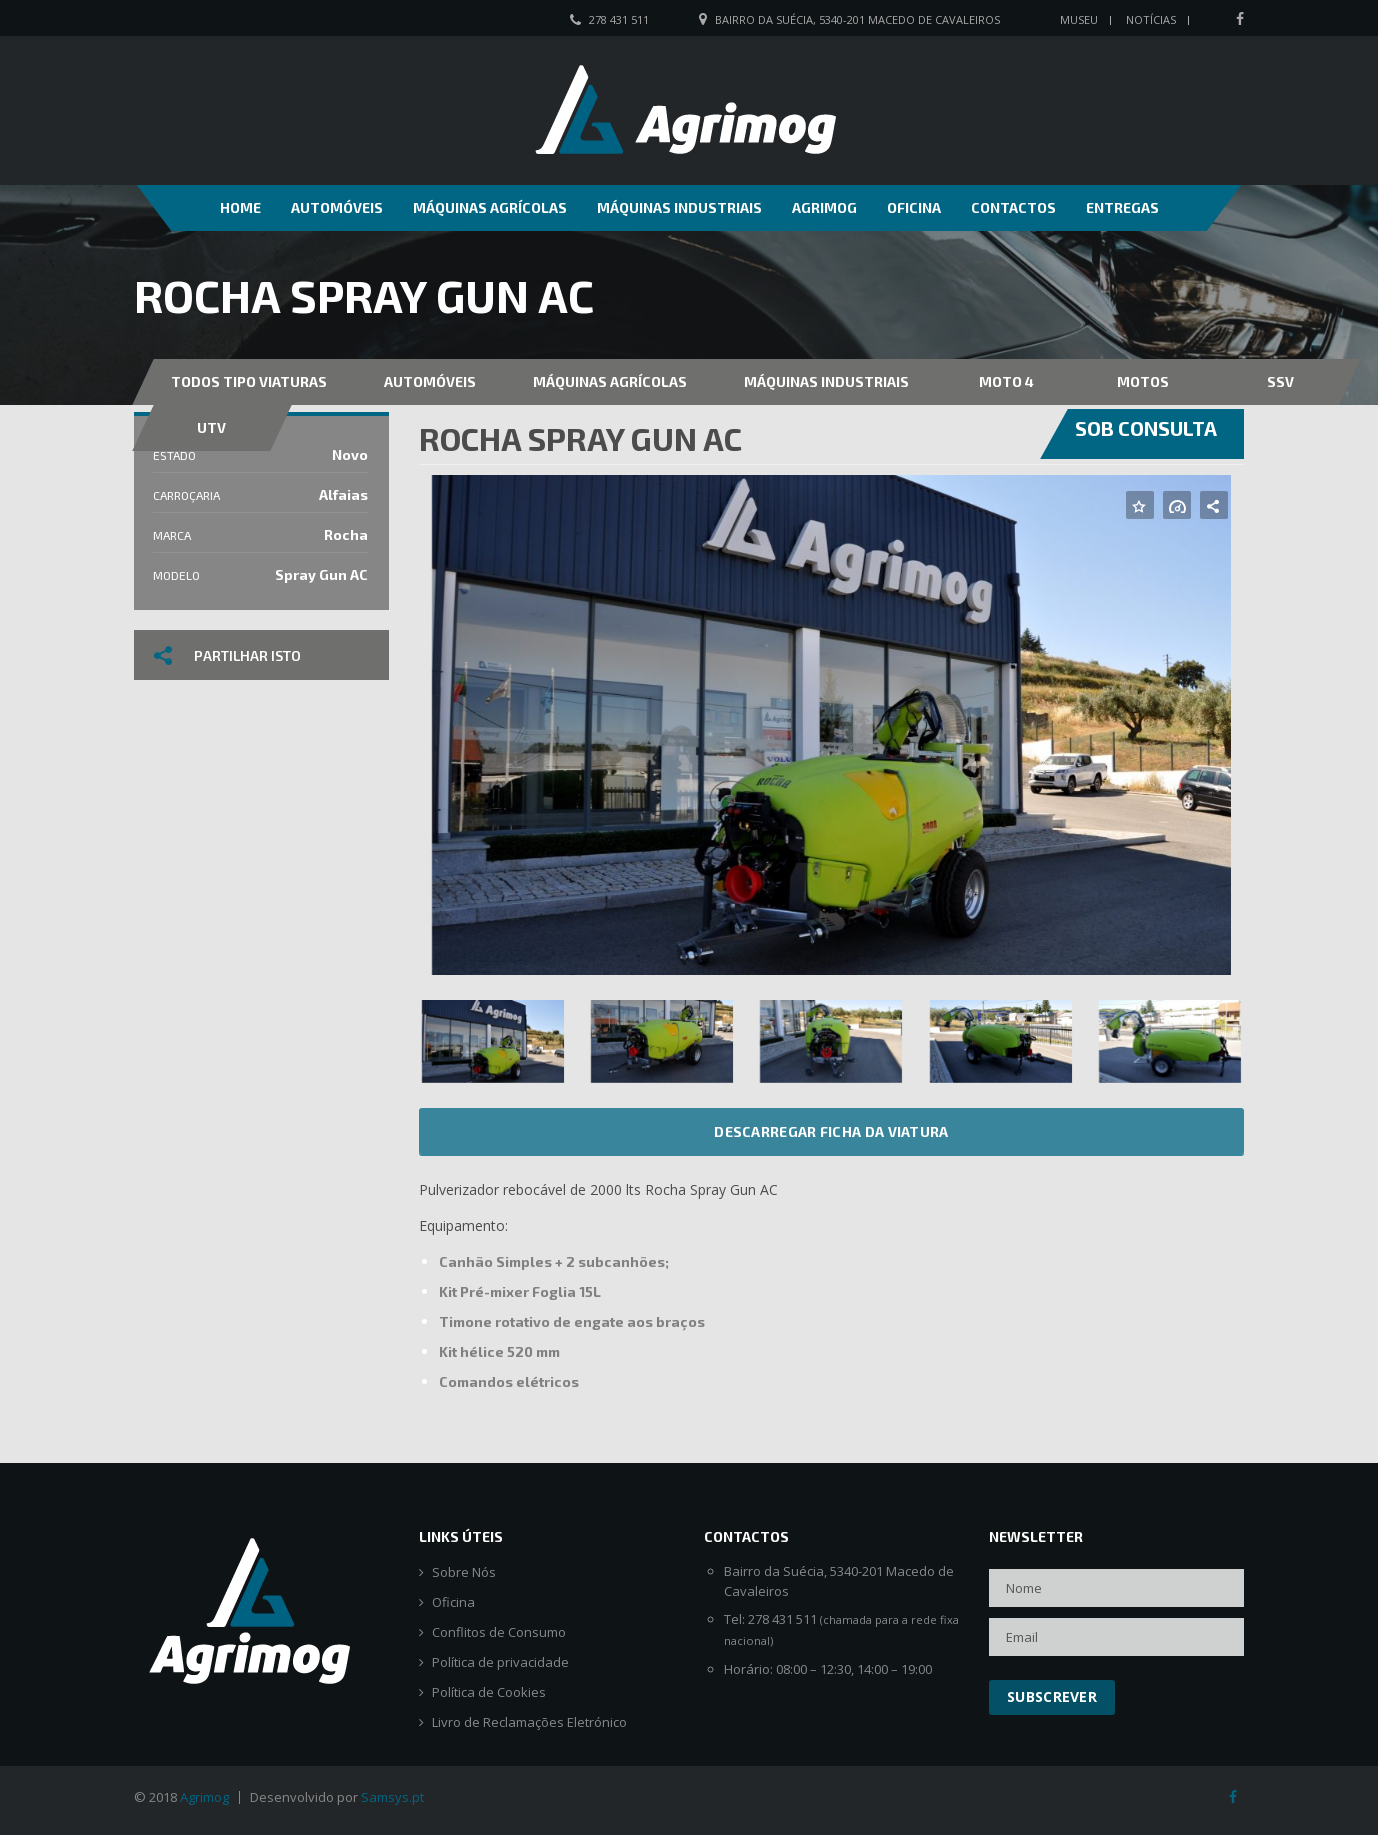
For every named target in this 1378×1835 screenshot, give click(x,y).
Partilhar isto (227, 655)
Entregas (1122, 207)
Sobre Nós (464, 1572)
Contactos (1013, 207)
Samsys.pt (392, 1797)
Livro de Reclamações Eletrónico (529, 1722)
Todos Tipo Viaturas (249, 381)
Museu (1079, 19)
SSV (1280, 381)
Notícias (1151, 19)
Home (240, 207)
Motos (1143, 381)
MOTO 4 (1006, 381)
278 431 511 (619, 19)
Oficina (914, 207)
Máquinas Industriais (679, 207)
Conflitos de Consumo (499, 1632)
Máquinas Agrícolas (490, 207)
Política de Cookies (489, 1692)
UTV (211, 427)
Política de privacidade (500, 1662)
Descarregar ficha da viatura (831, 1131)
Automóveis (337, 207)
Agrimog (824, 207)
